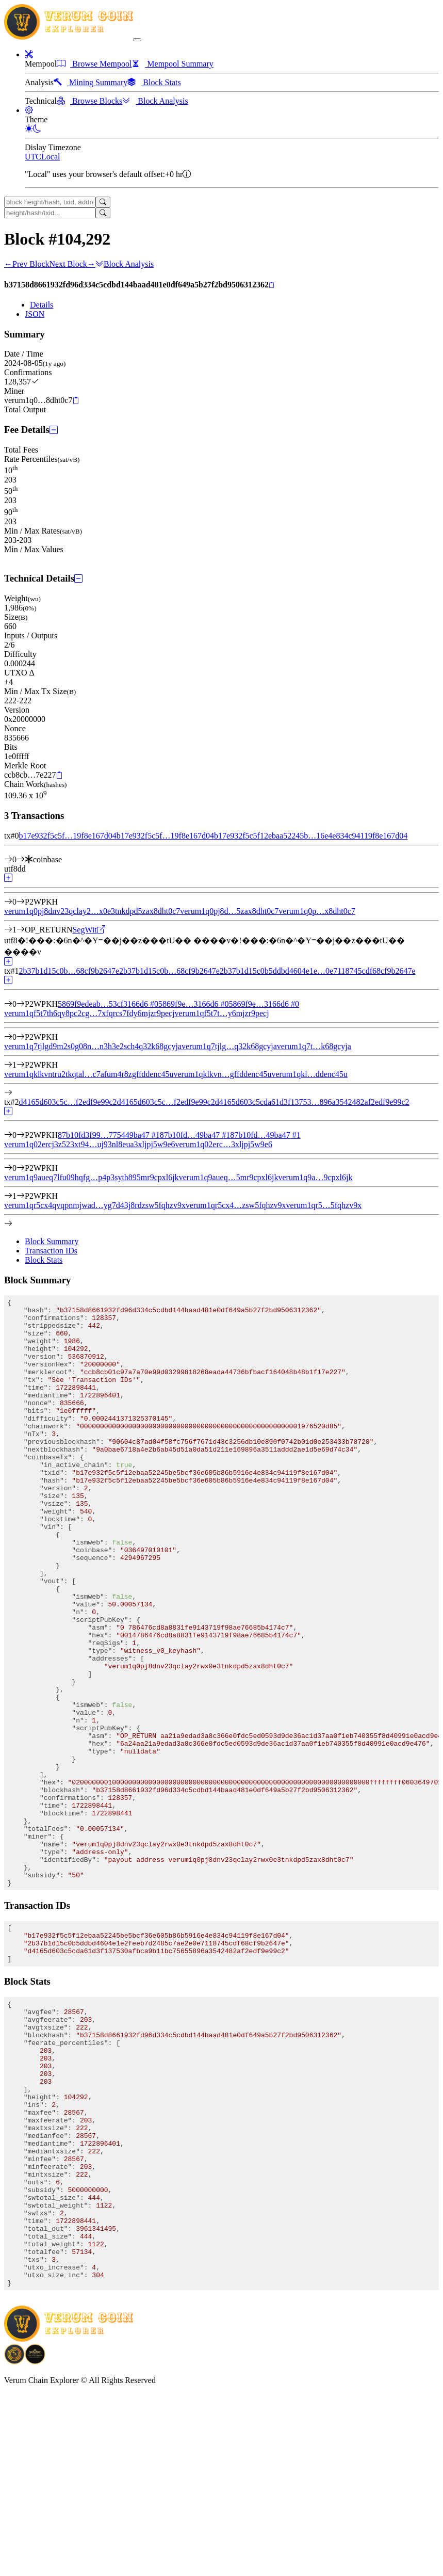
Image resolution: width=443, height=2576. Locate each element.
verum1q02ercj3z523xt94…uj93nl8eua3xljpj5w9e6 (89, 1144)
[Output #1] (21, 929)
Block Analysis (124, 264)
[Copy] (271, 285)
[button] (29, 54)
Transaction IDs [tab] (51, 1250)
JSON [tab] (34, 314)
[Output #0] (21, 901)
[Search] (102, 202)
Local (50, 156)
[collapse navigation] (137, 39)
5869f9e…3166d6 (193, 1004)
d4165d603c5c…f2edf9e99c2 (68, 1102)
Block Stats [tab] (43, 1259)
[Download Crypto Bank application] (35, 2543)
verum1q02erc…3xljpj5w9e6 (223, 1144)
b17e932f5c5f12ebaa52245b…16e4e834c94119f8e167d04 (310, 835)
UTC (33, 156)
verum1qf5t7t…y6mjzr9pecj (222, 1013)
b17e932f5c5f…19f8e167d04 (67, 835)
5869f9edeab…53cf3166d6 (108, 1004)
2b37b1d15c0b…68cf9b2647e (69, 971)
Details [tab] (41, 304)
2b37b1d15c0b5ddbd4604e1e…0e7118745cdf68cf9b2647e (318, 971)
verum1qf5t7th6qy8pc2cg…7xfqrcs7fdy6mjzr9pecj (89, 1013)
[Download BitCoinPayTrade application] (14, 2543)
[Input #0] (21, 859)
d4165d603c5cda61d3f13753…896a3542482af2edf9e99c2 (312, 1102)
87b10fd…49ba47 (195, 1135)
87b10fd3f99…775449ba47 (109, 1135)
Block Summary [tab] (51, 1241)
